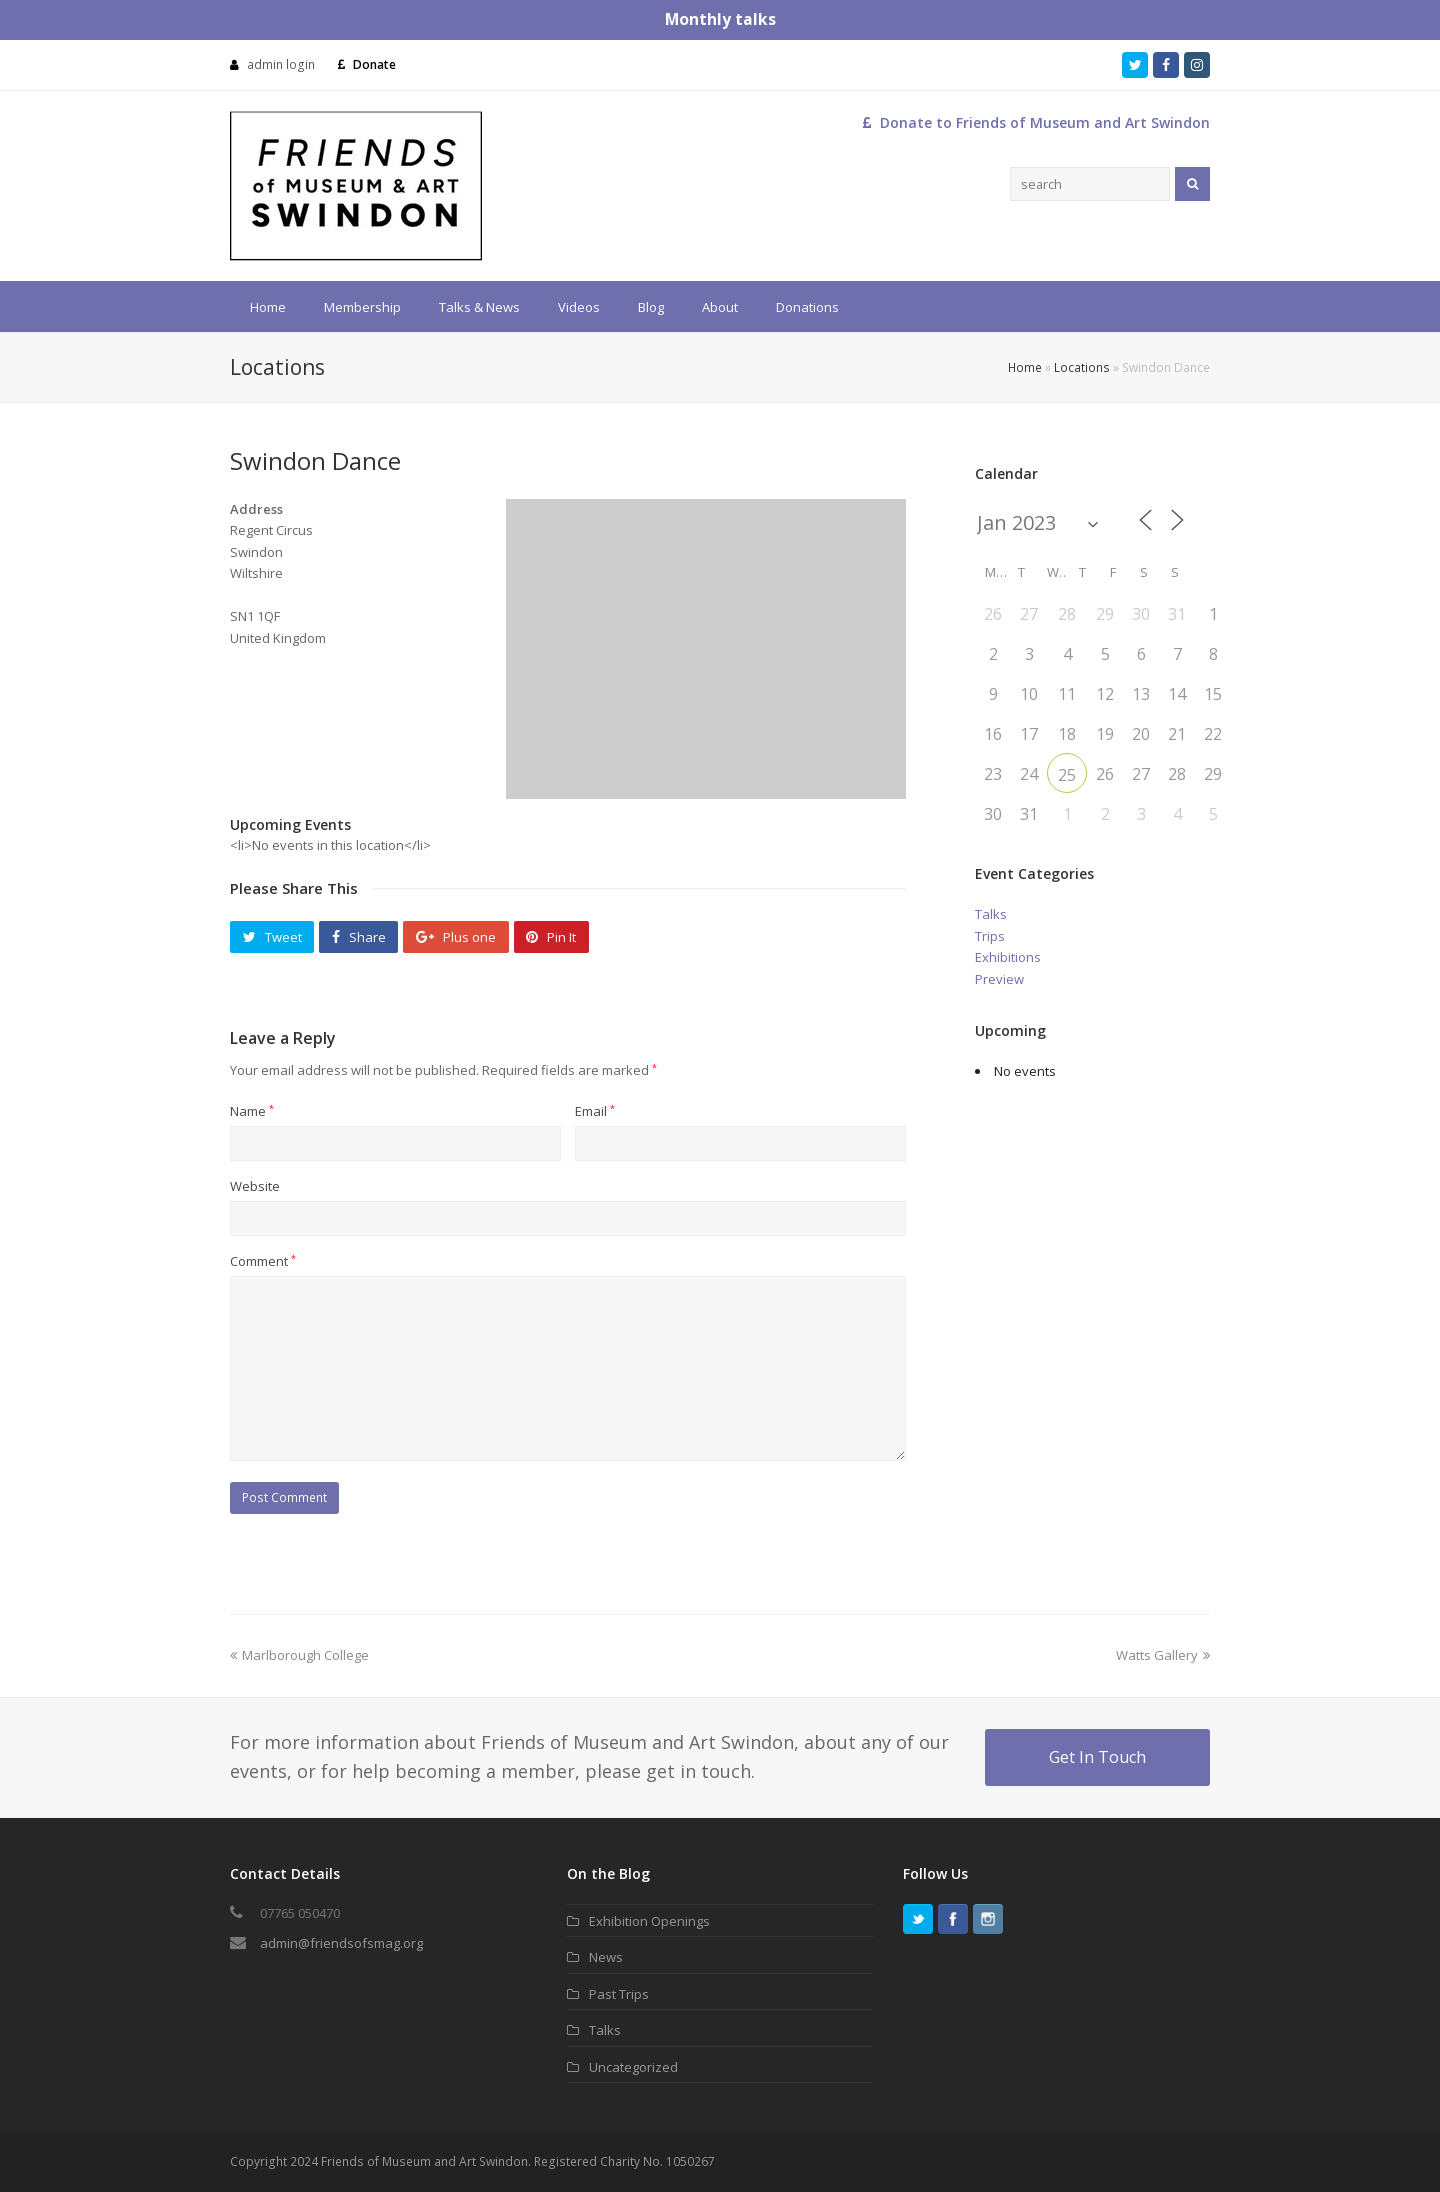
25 (1067, 775)
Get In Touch (1097, 1757)
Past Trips (619, 1994)
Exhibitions (1008, 957)
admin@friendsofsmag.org (341, 1943)
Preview (999, 979)
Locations (1082, 367)
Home (1025, 367)
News (606, 1957)
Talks (991, 914)
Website (255, 1186)
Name (252, 1111)
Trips (990, 936)
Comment (263, 1261)
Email (595, 1111)
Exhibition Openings (649, 1921)
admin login (281, 64)
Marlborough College (299, 1655)
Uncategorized (633, 2067)
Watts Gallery (1163, 1655)
